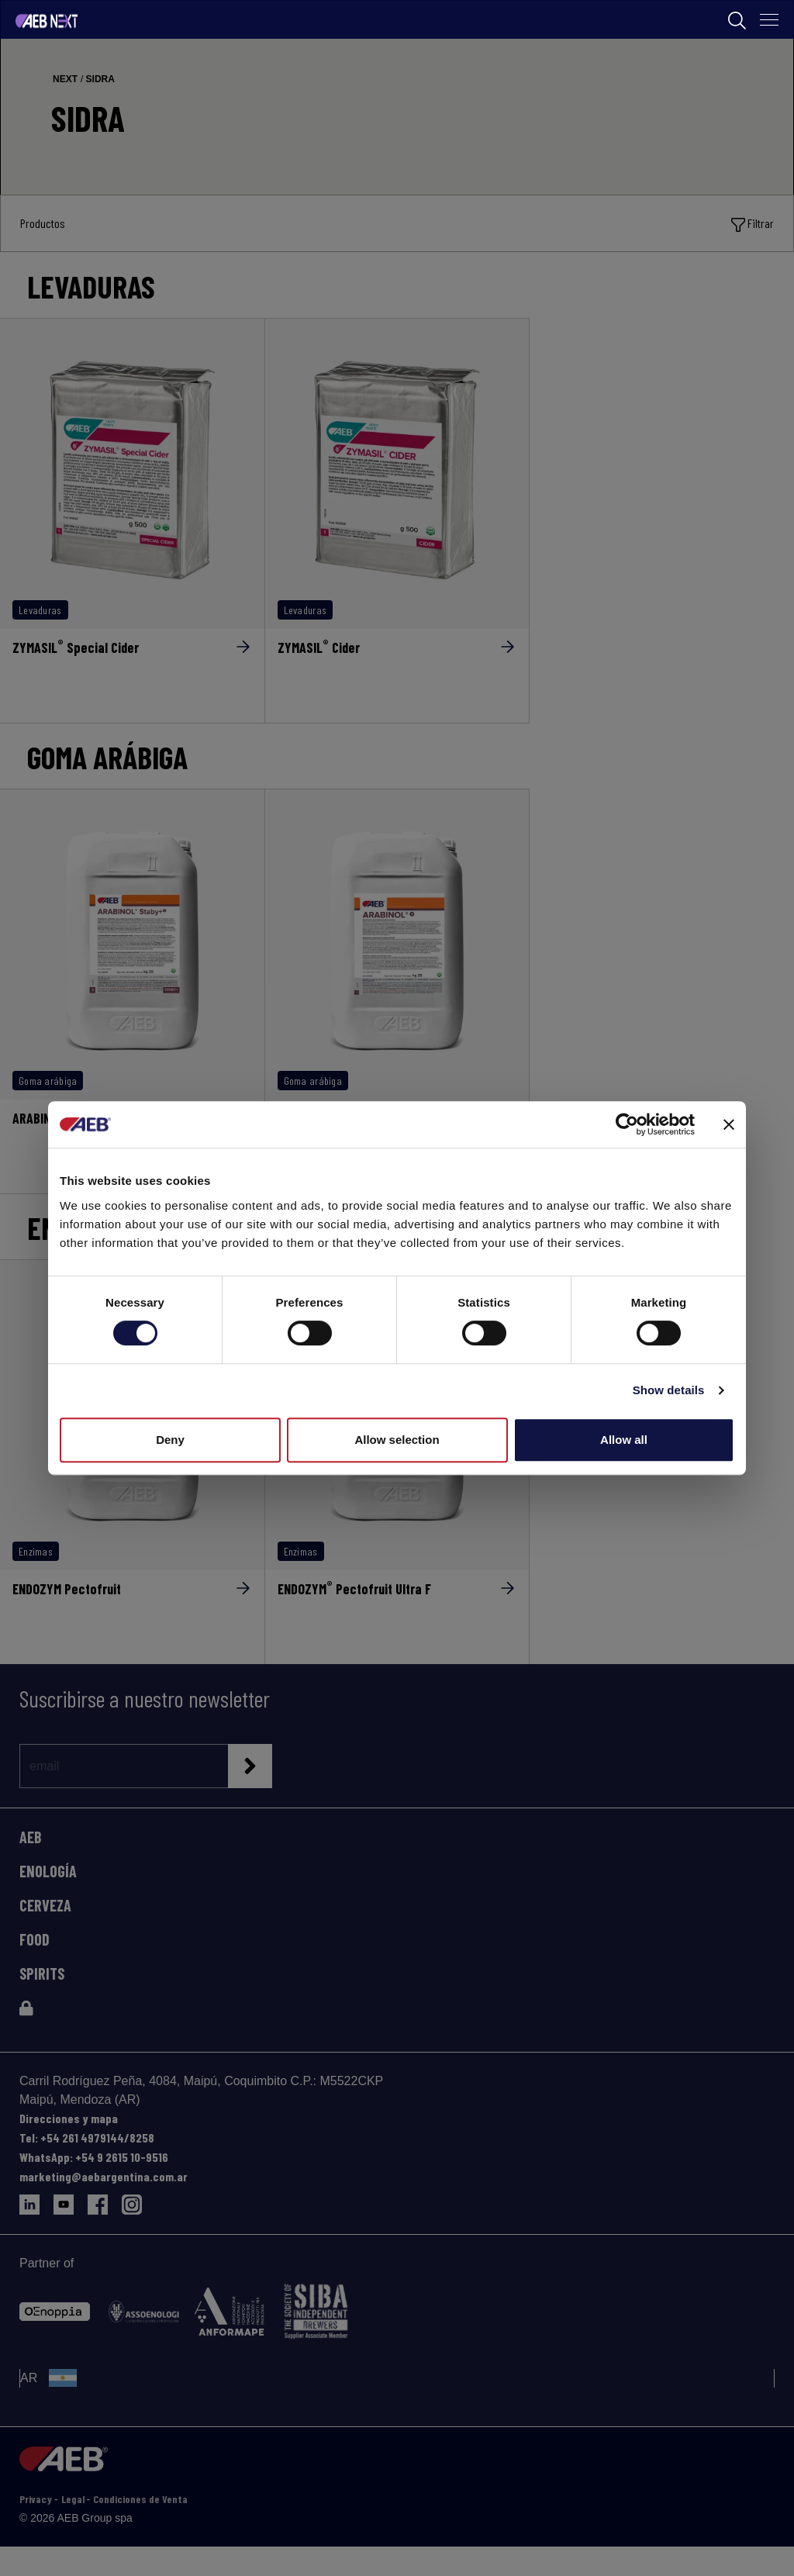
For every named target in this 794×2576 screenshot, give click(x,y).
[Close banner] (728, 1124)
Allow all (623, 1439)
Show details (669, 1390)
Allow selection (396, 1439)
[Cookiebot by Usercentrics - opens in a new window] (627, 1124)
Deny (170, 1439)
